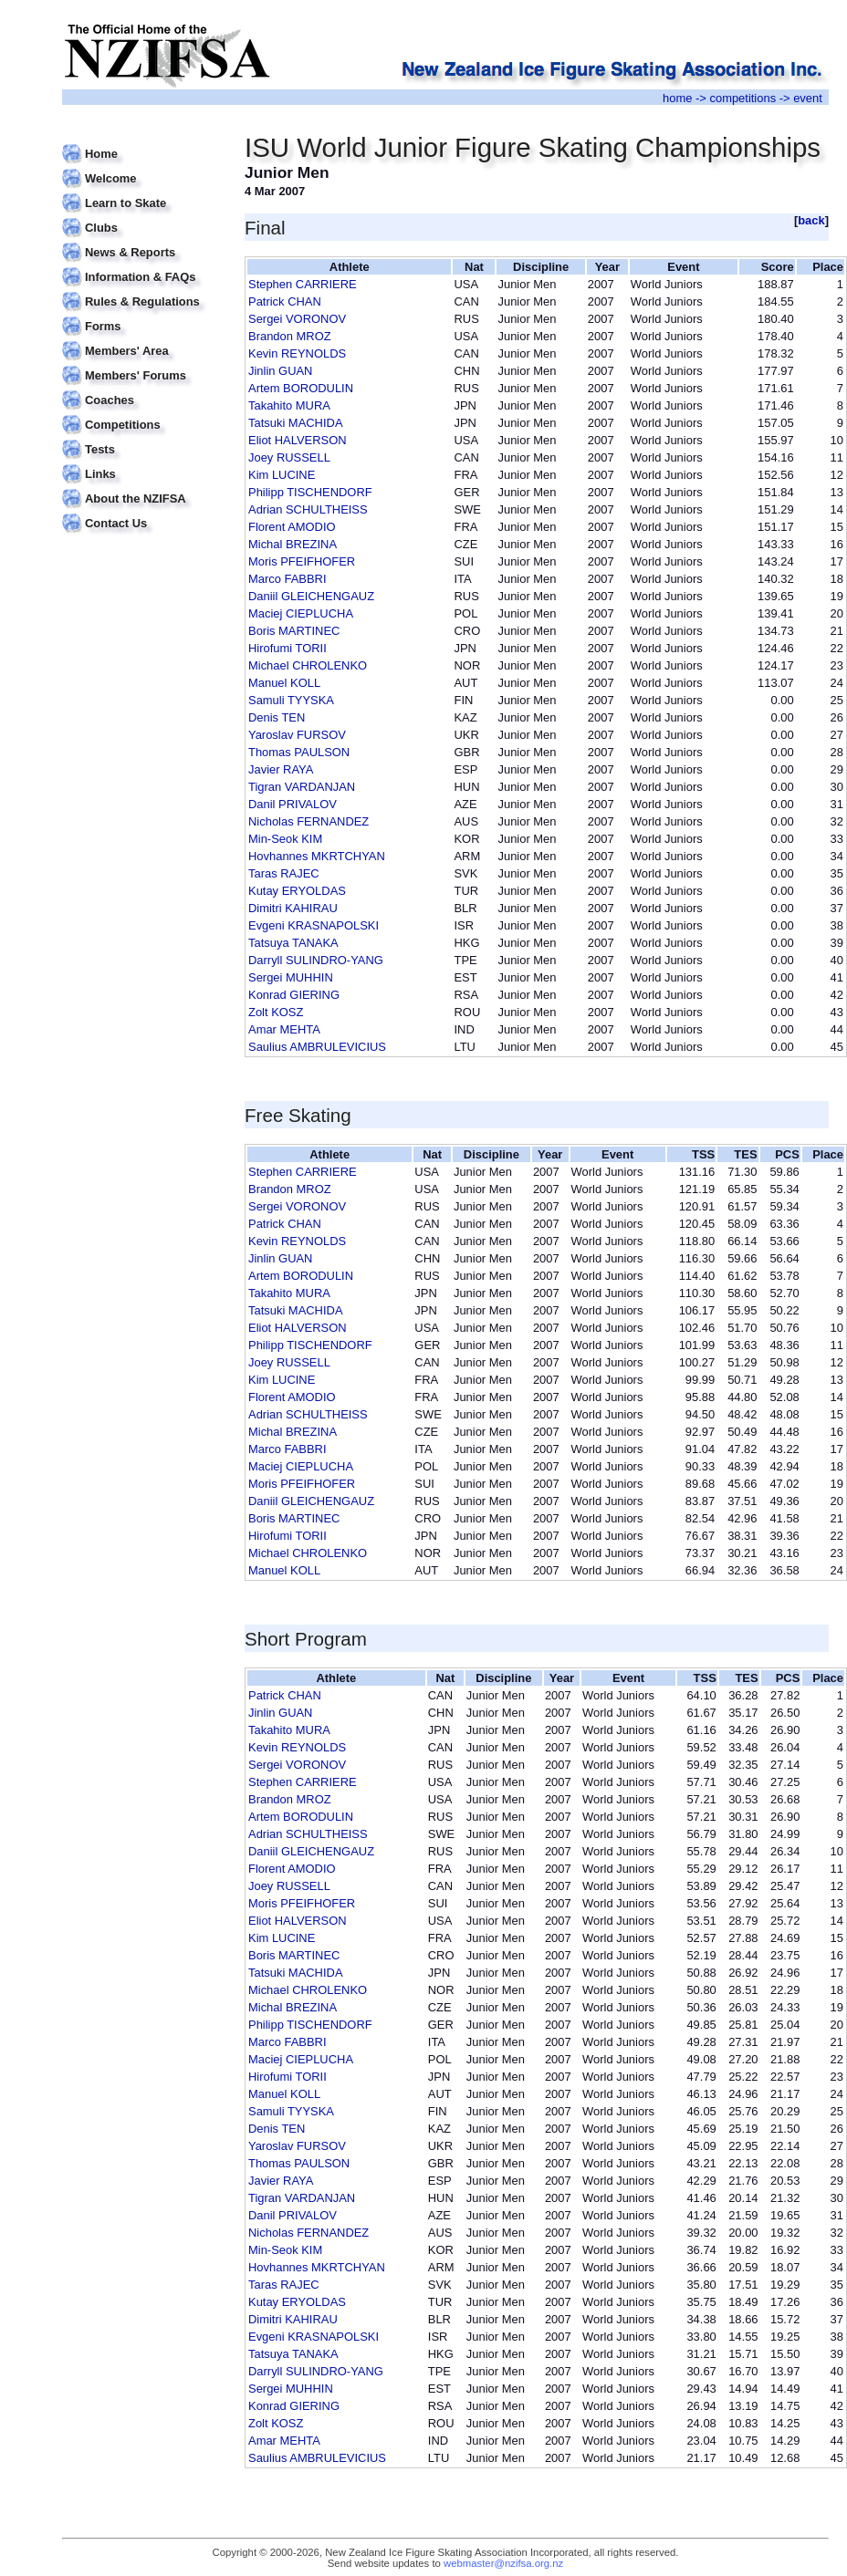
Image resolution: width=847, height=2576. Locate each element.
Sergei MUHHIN (290, 977)
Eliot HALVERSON (297, 440)
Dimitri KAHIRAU (293, 908)
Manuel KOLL (284, 683)
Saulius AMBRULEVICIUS (317, 1047)
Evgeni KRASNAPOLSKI (313, 925)
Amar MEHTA (284, 1029)
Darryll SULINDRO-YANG (315, 960)
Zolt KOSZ (275, 1012)
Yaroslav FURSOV (297, 735)
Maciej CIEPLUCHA (300, 613)
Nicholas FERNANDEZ (308, 821)
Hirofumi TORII (287, 648)
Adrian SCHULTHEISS (308, 509)
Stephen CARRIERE (302, 284)
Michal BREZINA (292, 544)
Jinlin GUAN (280, 371)
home (677, 98)
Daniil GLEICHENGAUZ (311, 596)
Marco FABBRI (287, 579)
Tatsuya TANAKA (293, 943)
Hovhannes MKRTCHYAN (316, 856)
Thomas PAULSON (299, 752)
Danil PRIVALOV (292, 804)
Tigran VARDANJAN (301, 787)
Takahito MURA (289, 405)
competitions (742, 98)
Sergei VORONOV (297, 319)
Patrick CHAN (284, 301)
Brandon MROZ (289, 336)
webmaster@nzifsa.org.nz (503, 2563)
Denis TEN (276, 717)
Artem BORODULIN (300, 388)
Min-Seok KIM (285, 839)
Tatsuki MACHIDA (295, 423)
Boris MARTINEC (294, 631)
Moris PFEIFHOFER (301, 561)
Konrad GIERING (294, 995)
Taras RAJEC (283, 873)
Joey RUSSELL (289, 457)
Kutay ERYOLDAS (297, 891)
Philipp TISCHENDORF (310, 492)
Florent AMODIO (292, 527)
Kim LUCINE (281, 475)
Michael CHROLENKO (307, 665)
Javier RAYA (280, 769)
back (811, 220)
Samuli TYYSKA (291, 700)
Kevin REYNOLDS (297, 353)
